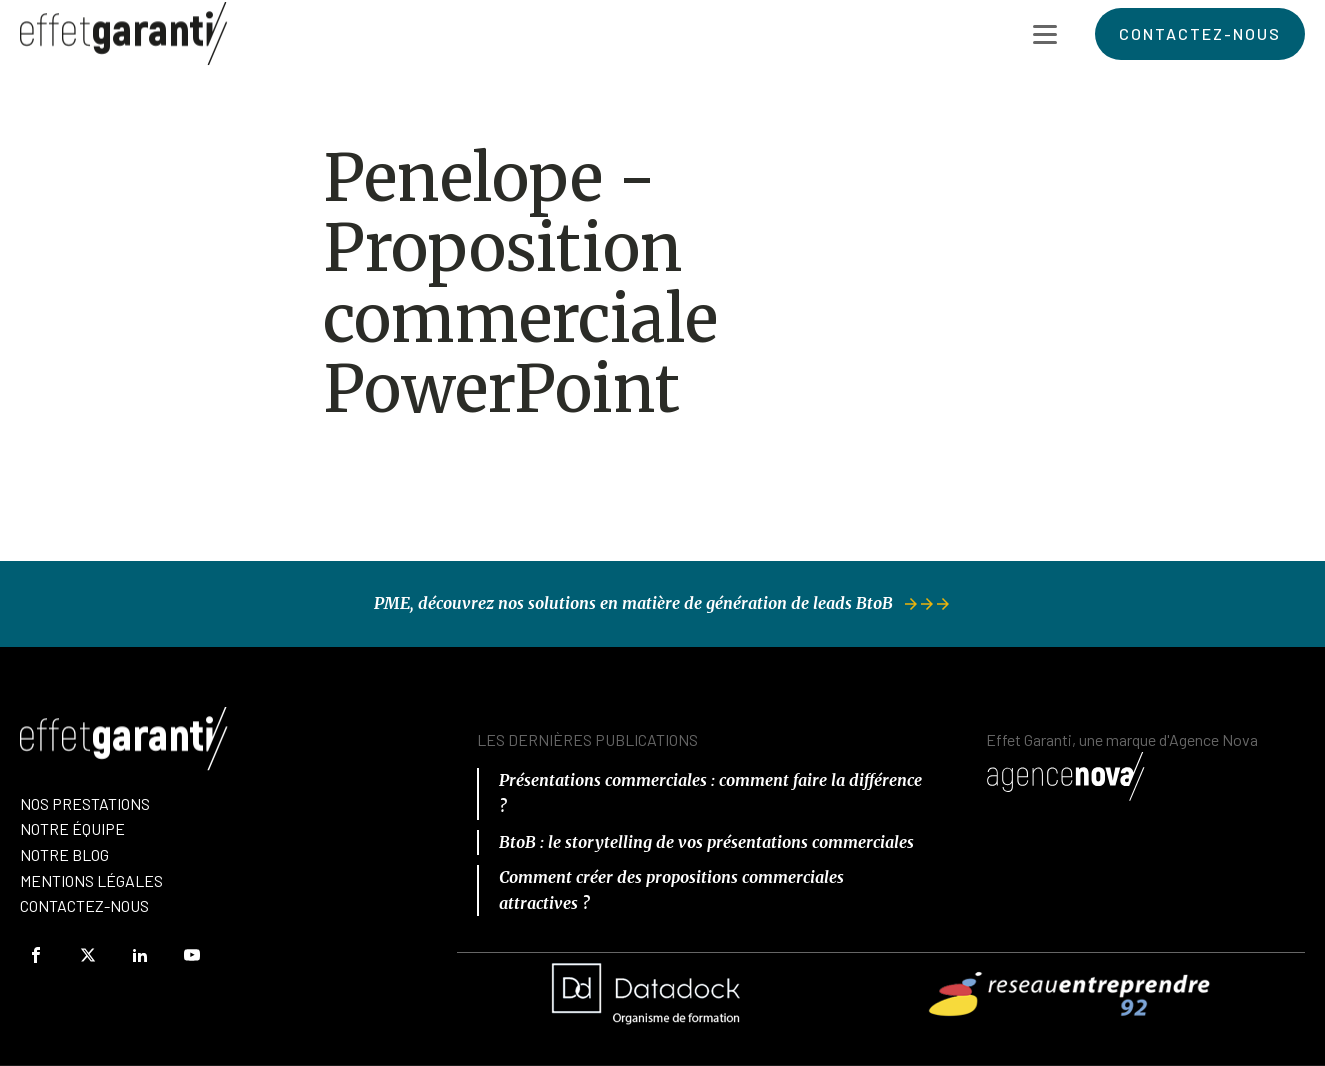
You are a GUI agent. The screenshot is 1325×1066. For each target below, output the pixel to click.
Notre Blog (64, 854)
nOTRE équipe (72, 828)
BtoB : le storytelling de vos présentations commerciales (706, 842)
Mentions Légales (91, 880)
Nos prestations (85, 803)
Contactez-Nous (84, 905)
